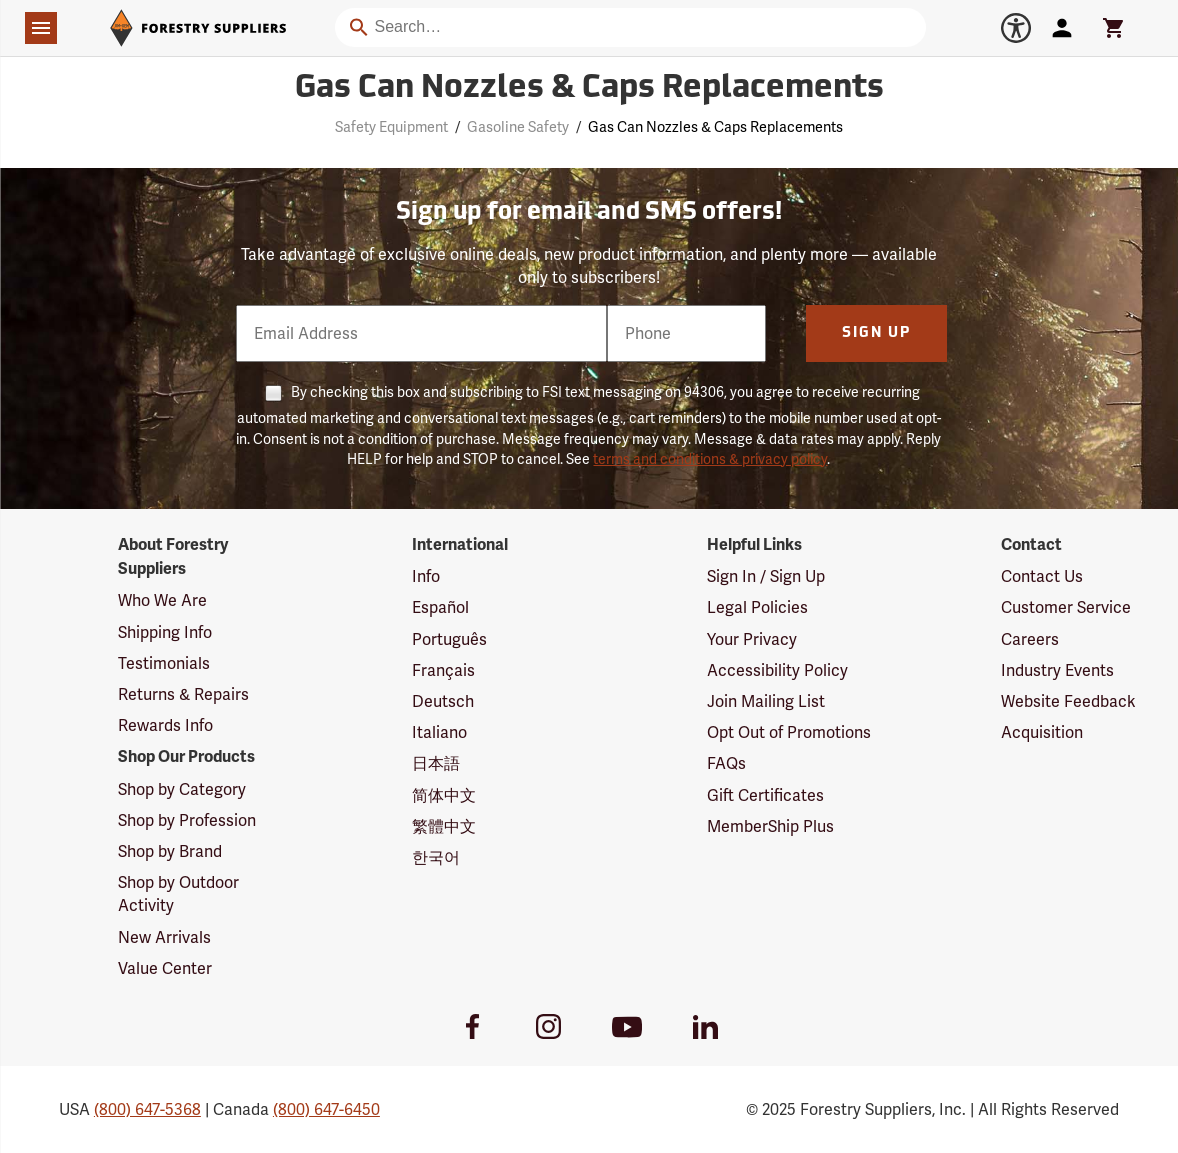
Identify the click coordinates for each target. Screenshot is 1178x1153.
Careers (1030, 639)
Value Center (165, 968)
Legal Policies (757, 607)
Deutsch (443, 701)
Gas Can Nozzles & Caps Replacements (715, 127)
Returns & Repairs (183, 694)
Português (449, 639)
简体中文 (444, 795)
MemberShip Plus (770, 826)
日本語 (436, 763)
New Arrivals (164, 937)
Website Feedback (1068, 701)
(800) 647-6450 (326, 1109)
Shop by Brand (170, 851)
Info (426, 576)
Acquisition (1042, 732)
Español (440, 607)
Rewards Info (165, 725)
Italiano (439, 732)
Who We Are (162, 600)
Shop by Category (182, 789)
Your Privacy (752, 639)
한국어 (436, 857)
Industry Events (1057, 670)
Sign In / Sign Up (766, 576)
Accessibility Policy (777, 670)
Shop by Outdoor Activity (178, 894)
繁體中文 (444, 826)
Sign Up (876, 333)
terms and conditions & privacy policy (710, 459)
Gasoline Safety (518, 127)
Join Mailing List (766, 701)
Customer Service (1066, 607)
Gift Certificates (765, 795)
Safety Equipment (391, 127)
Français (443, 670)
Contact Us (1042, 576)
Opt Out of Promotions (789, 732)
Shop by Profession (187, 820)
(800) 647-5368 (147, 1109)
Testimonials (164, 663)
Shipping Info (165, 632)
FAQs (726, 763)
